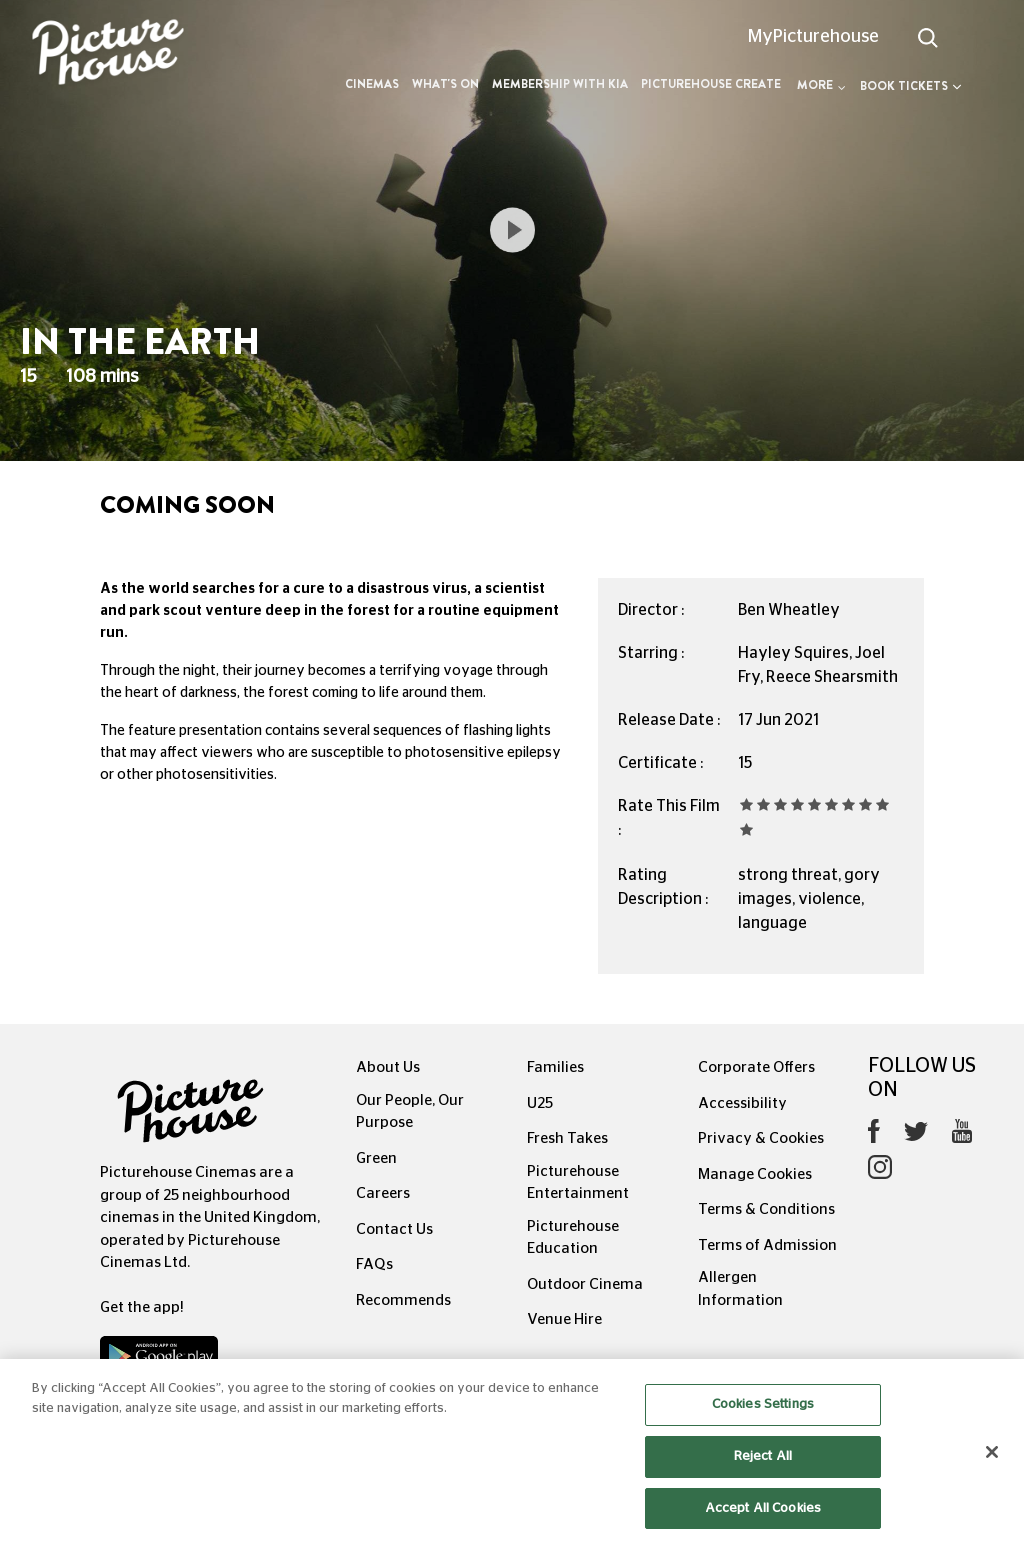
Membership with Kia (560, 84)
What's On (445, 84)
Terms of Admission (767, 1245)
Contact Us (394, 1229)
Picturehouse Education (573, 1238)
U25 (540, 1103)
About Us (388, 1067)
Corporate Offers (756, 1067)
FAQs (374, 1264)
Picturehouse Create (711, 84)
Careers (383, 1193)
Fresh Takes (567, 1138)
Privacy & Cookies (761, 1138)
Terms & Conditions (766, 1209)
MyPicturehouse (813, 37)
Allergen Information (740, 1289)
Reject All (763, 1478)
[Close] (992, 1475)
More (821, 85)
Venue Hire (564, 1319)
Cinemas (372, 84)
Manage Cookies (755, 1174)
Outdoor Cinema (585, 1284)
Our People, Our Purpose (410, 1112)
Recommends (403, 1300)
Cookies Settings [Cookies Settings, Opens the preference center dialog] (763, 1427)
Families (555, 1067)
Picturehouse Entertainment (578, 1183)
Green (376, 1158)
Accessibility (742, 1103)
